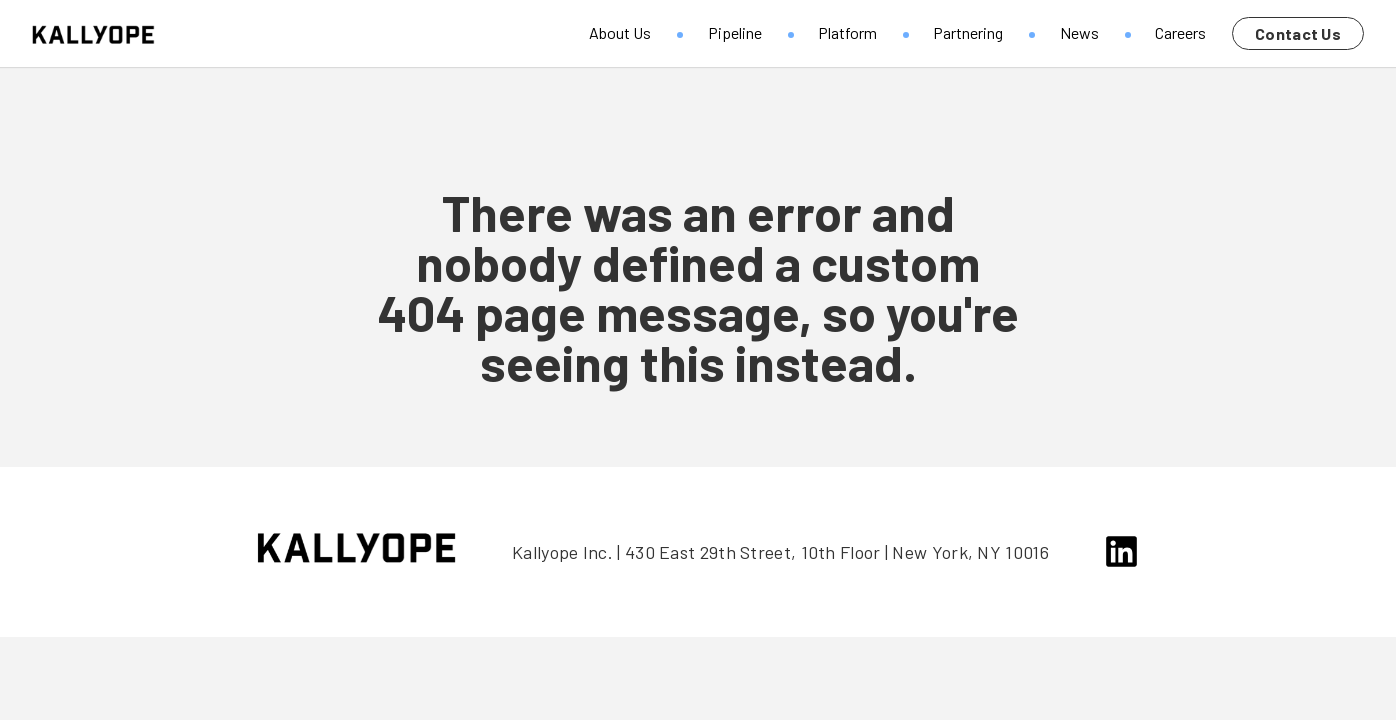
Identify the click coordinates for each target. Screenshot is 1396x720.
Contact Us (1298, 33)
